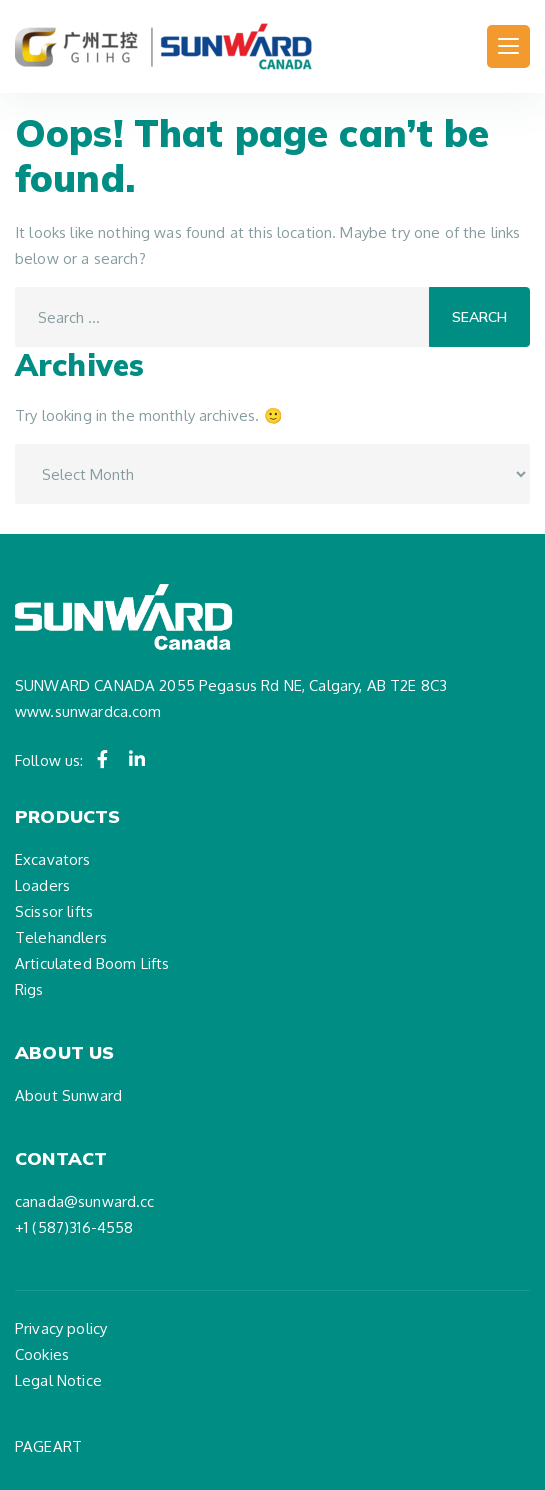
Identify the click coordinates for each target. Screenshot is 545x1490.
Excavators (53, 859)
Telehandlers (61, 937)
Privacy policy (61, 1328)
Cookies (42, 1354)
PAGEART (48, 1446)
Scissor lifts (54, 911)
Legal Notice (58, 1380)
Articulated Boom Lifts (92, 963)
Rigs (29, 989)
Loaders (42, 885)
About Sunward (68, 1095)
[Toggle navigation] (508, 46)
